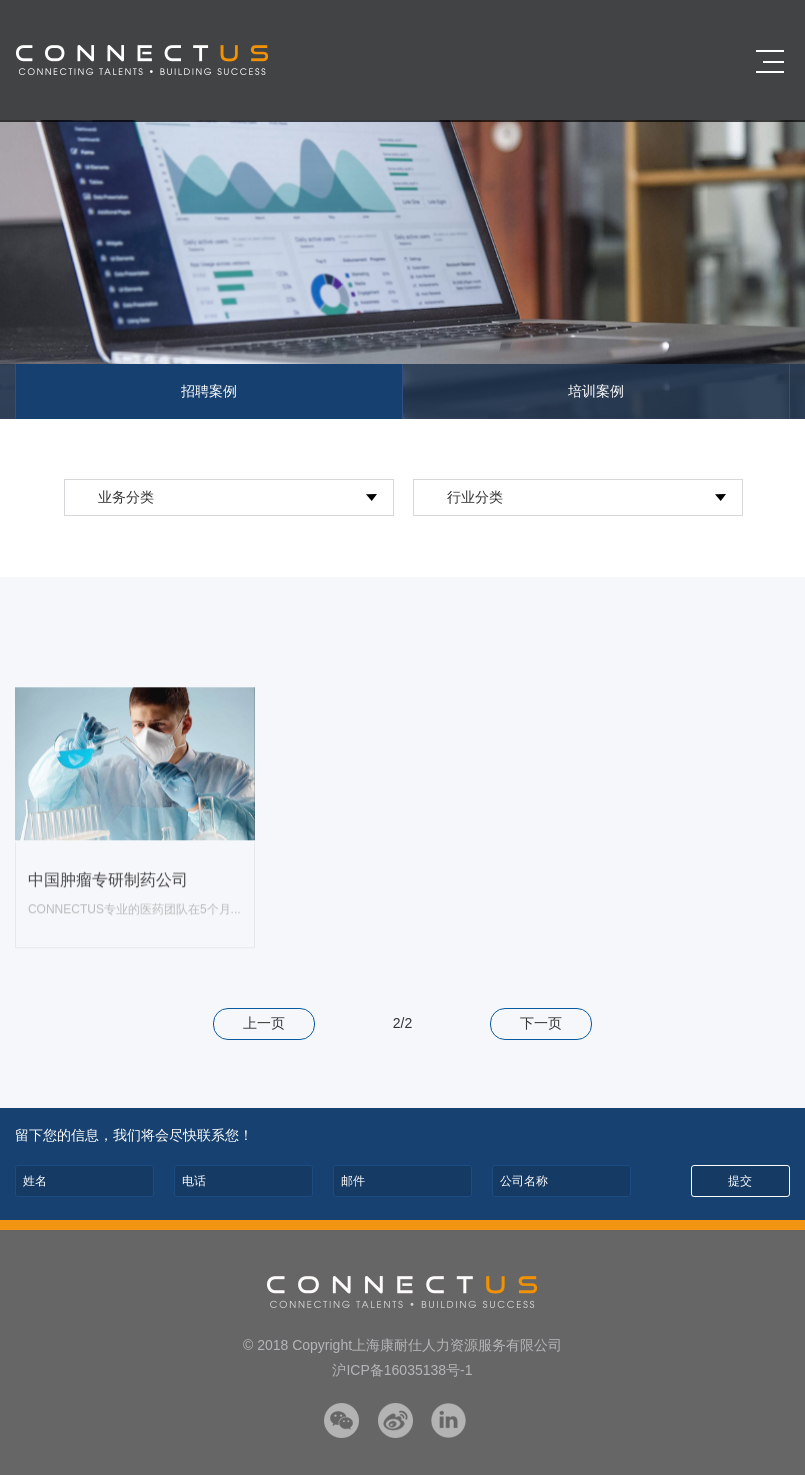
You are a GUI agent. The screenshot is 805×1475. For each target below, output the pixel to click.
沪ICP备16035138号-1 (402, 1370)
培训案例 (596, 391)
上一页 (264, 1023)
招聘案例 (209, 391)
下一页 (541, 1023)
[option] (402, 269)
